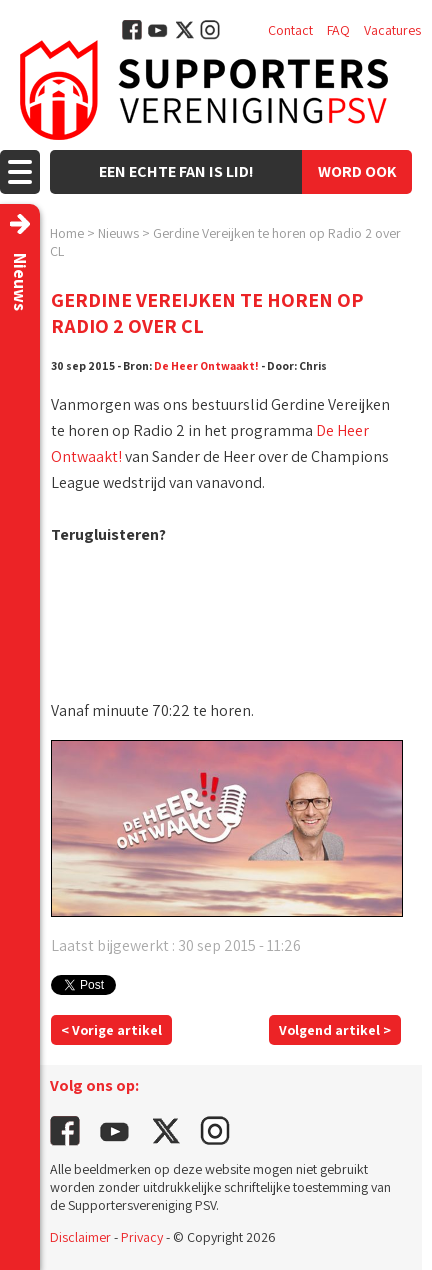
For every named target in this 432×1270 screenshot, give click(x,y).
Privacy (142, 1237)
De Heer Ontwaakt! (206, 365)
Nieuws (118, 233)
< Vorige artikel (111, 1030)
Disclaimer (80, 1237)
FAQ (338, 30)
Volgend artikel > (335, 1030)
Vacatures (392, 30)
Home (67, 233)
